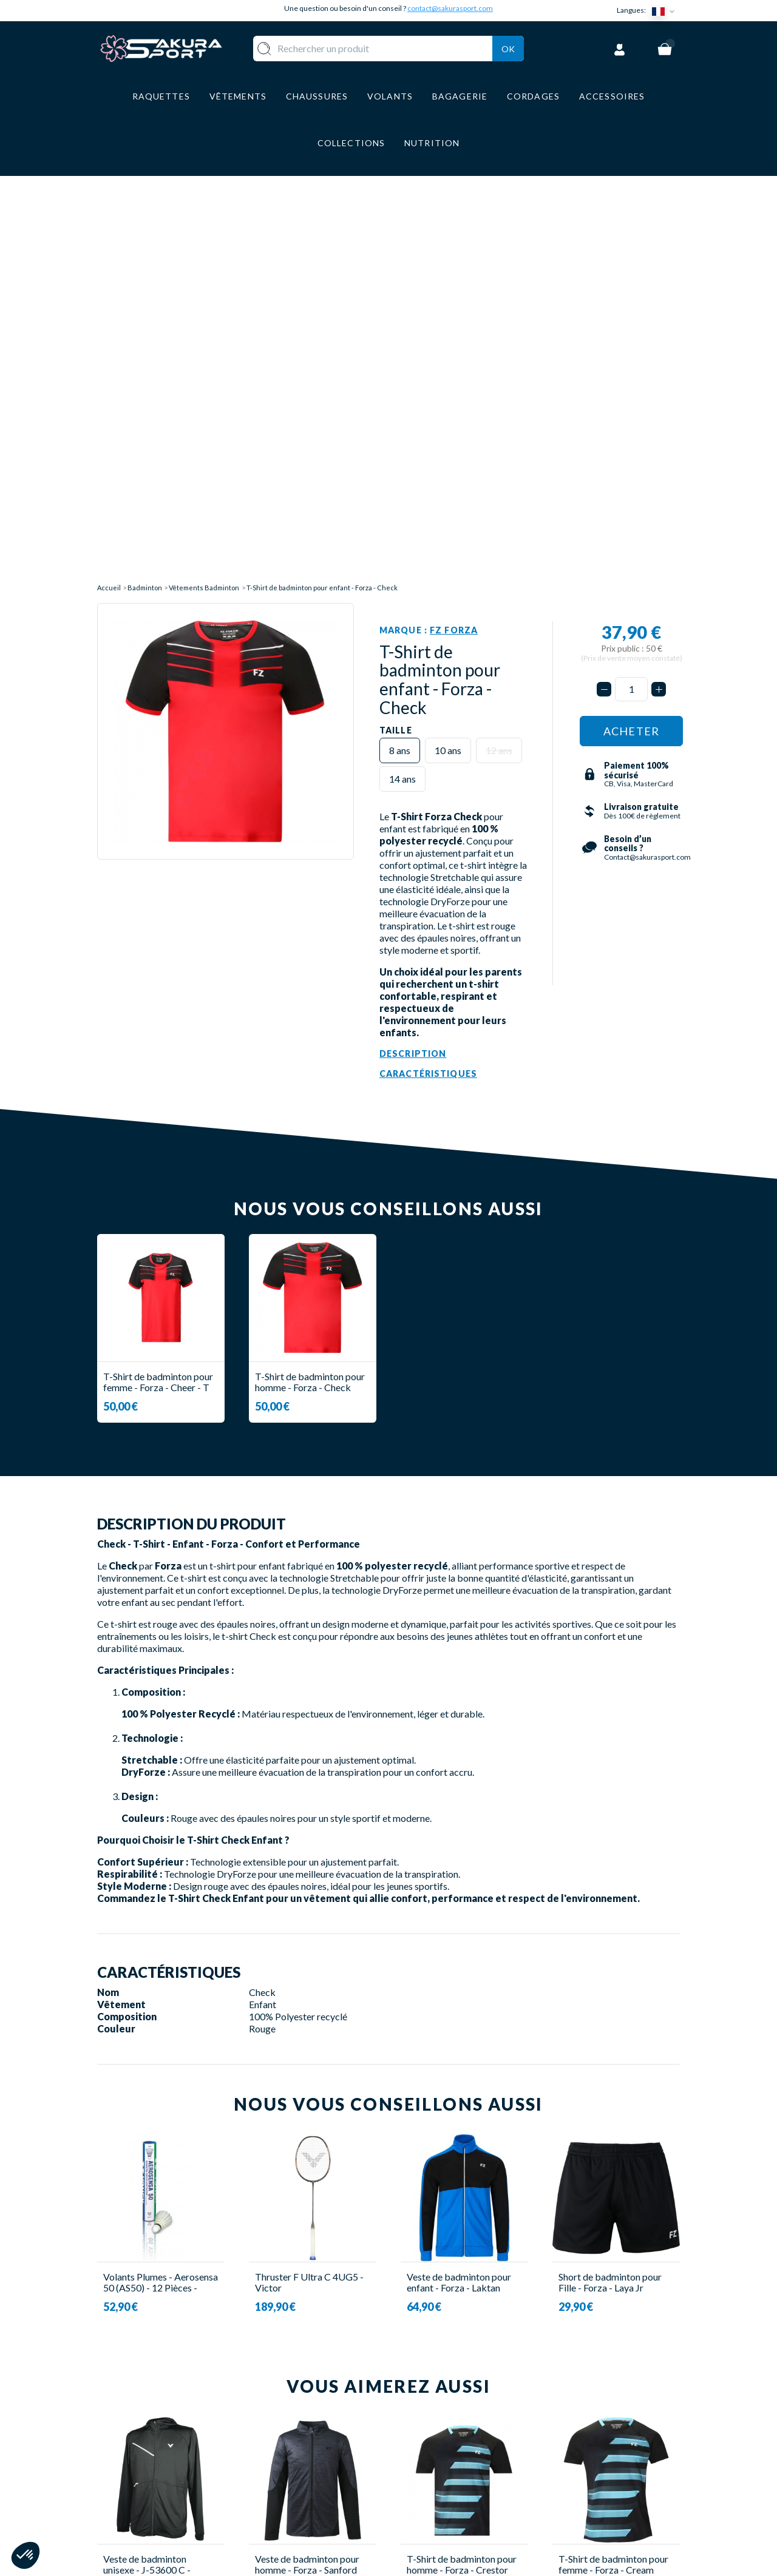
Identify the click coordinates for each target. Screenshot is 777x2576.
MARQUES (320, 2511)
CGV (411, 2458)
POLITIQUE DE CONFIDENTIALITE (444, 2499)
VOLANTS (320, 2422)
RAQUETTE (323, 2404)
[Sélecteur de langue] (666, 10)
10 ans (448, 341)
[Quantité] (631, 281)
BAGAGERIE (325, 2475)
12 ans (499, 341)
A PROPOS (425, 2404)
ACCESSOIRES (330, 2494)
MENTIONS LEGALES (448, 2475)
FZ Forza (454, 221)
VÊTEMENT (323, 2440)
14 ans (402, 370)
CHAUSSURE (325, 2458)
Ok (508, 46)
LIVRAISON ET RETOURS (457, 2422)
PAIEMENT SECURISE (449, 2440)
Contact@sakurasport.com (153, 2485)
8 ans (399, 341)
